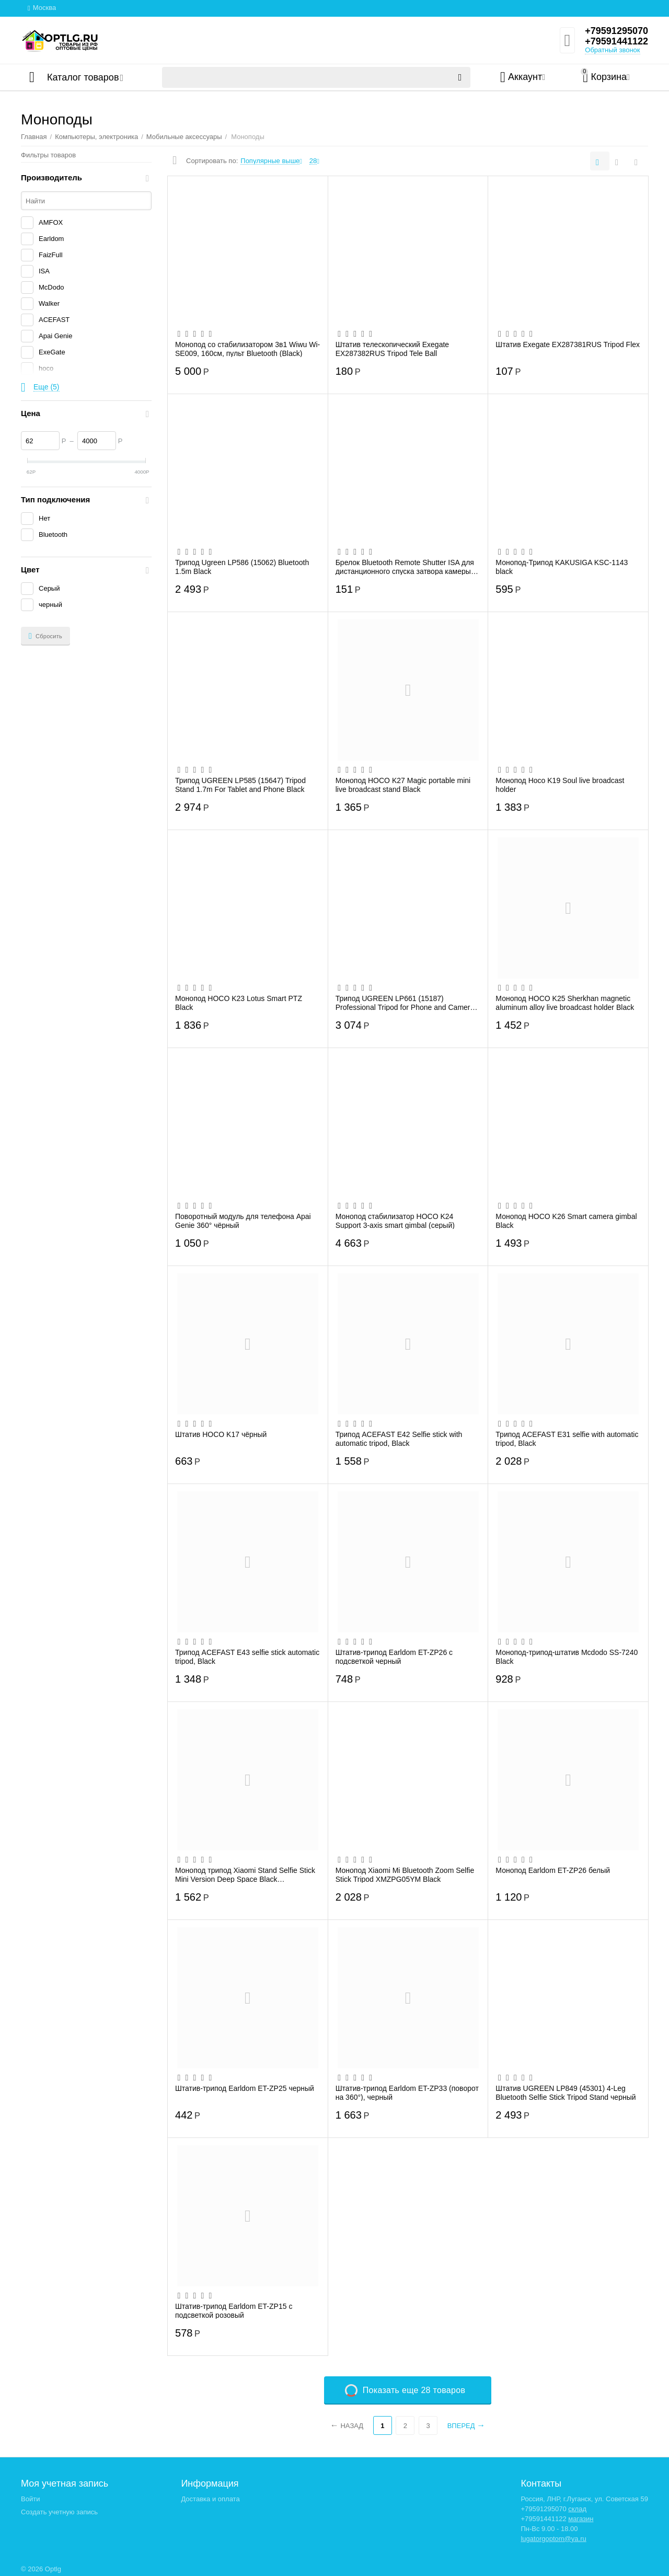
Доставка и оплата (210, 2499)
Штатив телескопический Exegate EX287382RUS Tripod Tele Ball (392, 348)
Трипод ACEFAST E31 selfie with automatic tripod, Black (566, 1438)
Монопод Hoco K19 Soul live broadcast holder (559, 784)
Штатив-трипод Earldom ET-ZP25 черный (244, 2088)
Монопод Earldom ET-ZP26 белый (552, 1870)
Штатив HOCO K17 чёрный (221, 1434)
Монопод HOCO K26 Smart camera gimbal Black (566, 1220)
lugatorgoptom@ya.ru (553, 2539)
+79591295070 (616, 31)
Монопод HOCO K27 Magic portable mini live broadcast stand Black (403, 784)
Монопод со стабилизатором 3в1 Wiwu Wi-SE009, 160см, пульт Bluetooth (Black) (247, 348)
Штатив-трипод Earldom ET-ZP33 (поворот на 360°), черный (407, 2092)
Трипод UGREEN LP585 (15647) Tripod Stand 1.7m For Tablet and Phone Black (240, 784)
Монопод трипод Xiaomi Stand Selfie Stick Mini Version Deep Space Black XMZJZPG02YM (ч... (245, 1874)
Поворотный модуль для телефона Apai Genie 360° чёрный (243, 1220)
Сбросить (45, 636)
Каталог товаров (83, 77)
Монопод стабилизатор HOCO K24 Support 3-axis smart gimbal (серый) (395, 1220)
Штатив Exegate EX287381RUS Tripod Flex (567, 344)
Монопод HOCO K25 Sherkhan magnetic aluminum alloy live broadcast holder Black (564, 1002)
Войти (30, 2499)
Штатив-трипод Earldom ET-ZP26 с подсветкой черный (394, 1656)
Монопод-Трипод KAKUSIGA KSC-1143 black (561, 566)
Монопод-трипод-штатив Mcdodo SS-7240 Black (566, 1656)
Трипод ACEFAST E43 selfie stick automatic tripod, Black (247, 1656)
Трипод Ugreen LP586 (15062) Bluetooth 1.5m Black (242, 566)
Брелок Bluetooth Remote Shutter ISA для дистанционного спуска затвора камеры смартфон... (405, 566)
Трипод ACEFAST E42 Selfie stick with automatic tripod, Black (399, 1438)
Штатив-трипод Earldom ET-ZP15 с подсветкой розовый (233, 2310)
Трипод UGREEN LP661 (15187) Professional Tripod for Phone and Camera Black (405, 1002)
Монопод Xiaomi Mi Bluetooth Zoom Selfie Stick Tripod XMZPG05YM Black (405, 1874)
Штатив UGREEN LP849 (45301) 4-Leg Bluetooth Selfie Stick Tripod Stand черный (565, 2092)
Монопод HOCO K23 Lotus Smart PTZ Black (238, 1002)
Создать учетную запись (59, 2512)
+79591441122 (616, 41)
